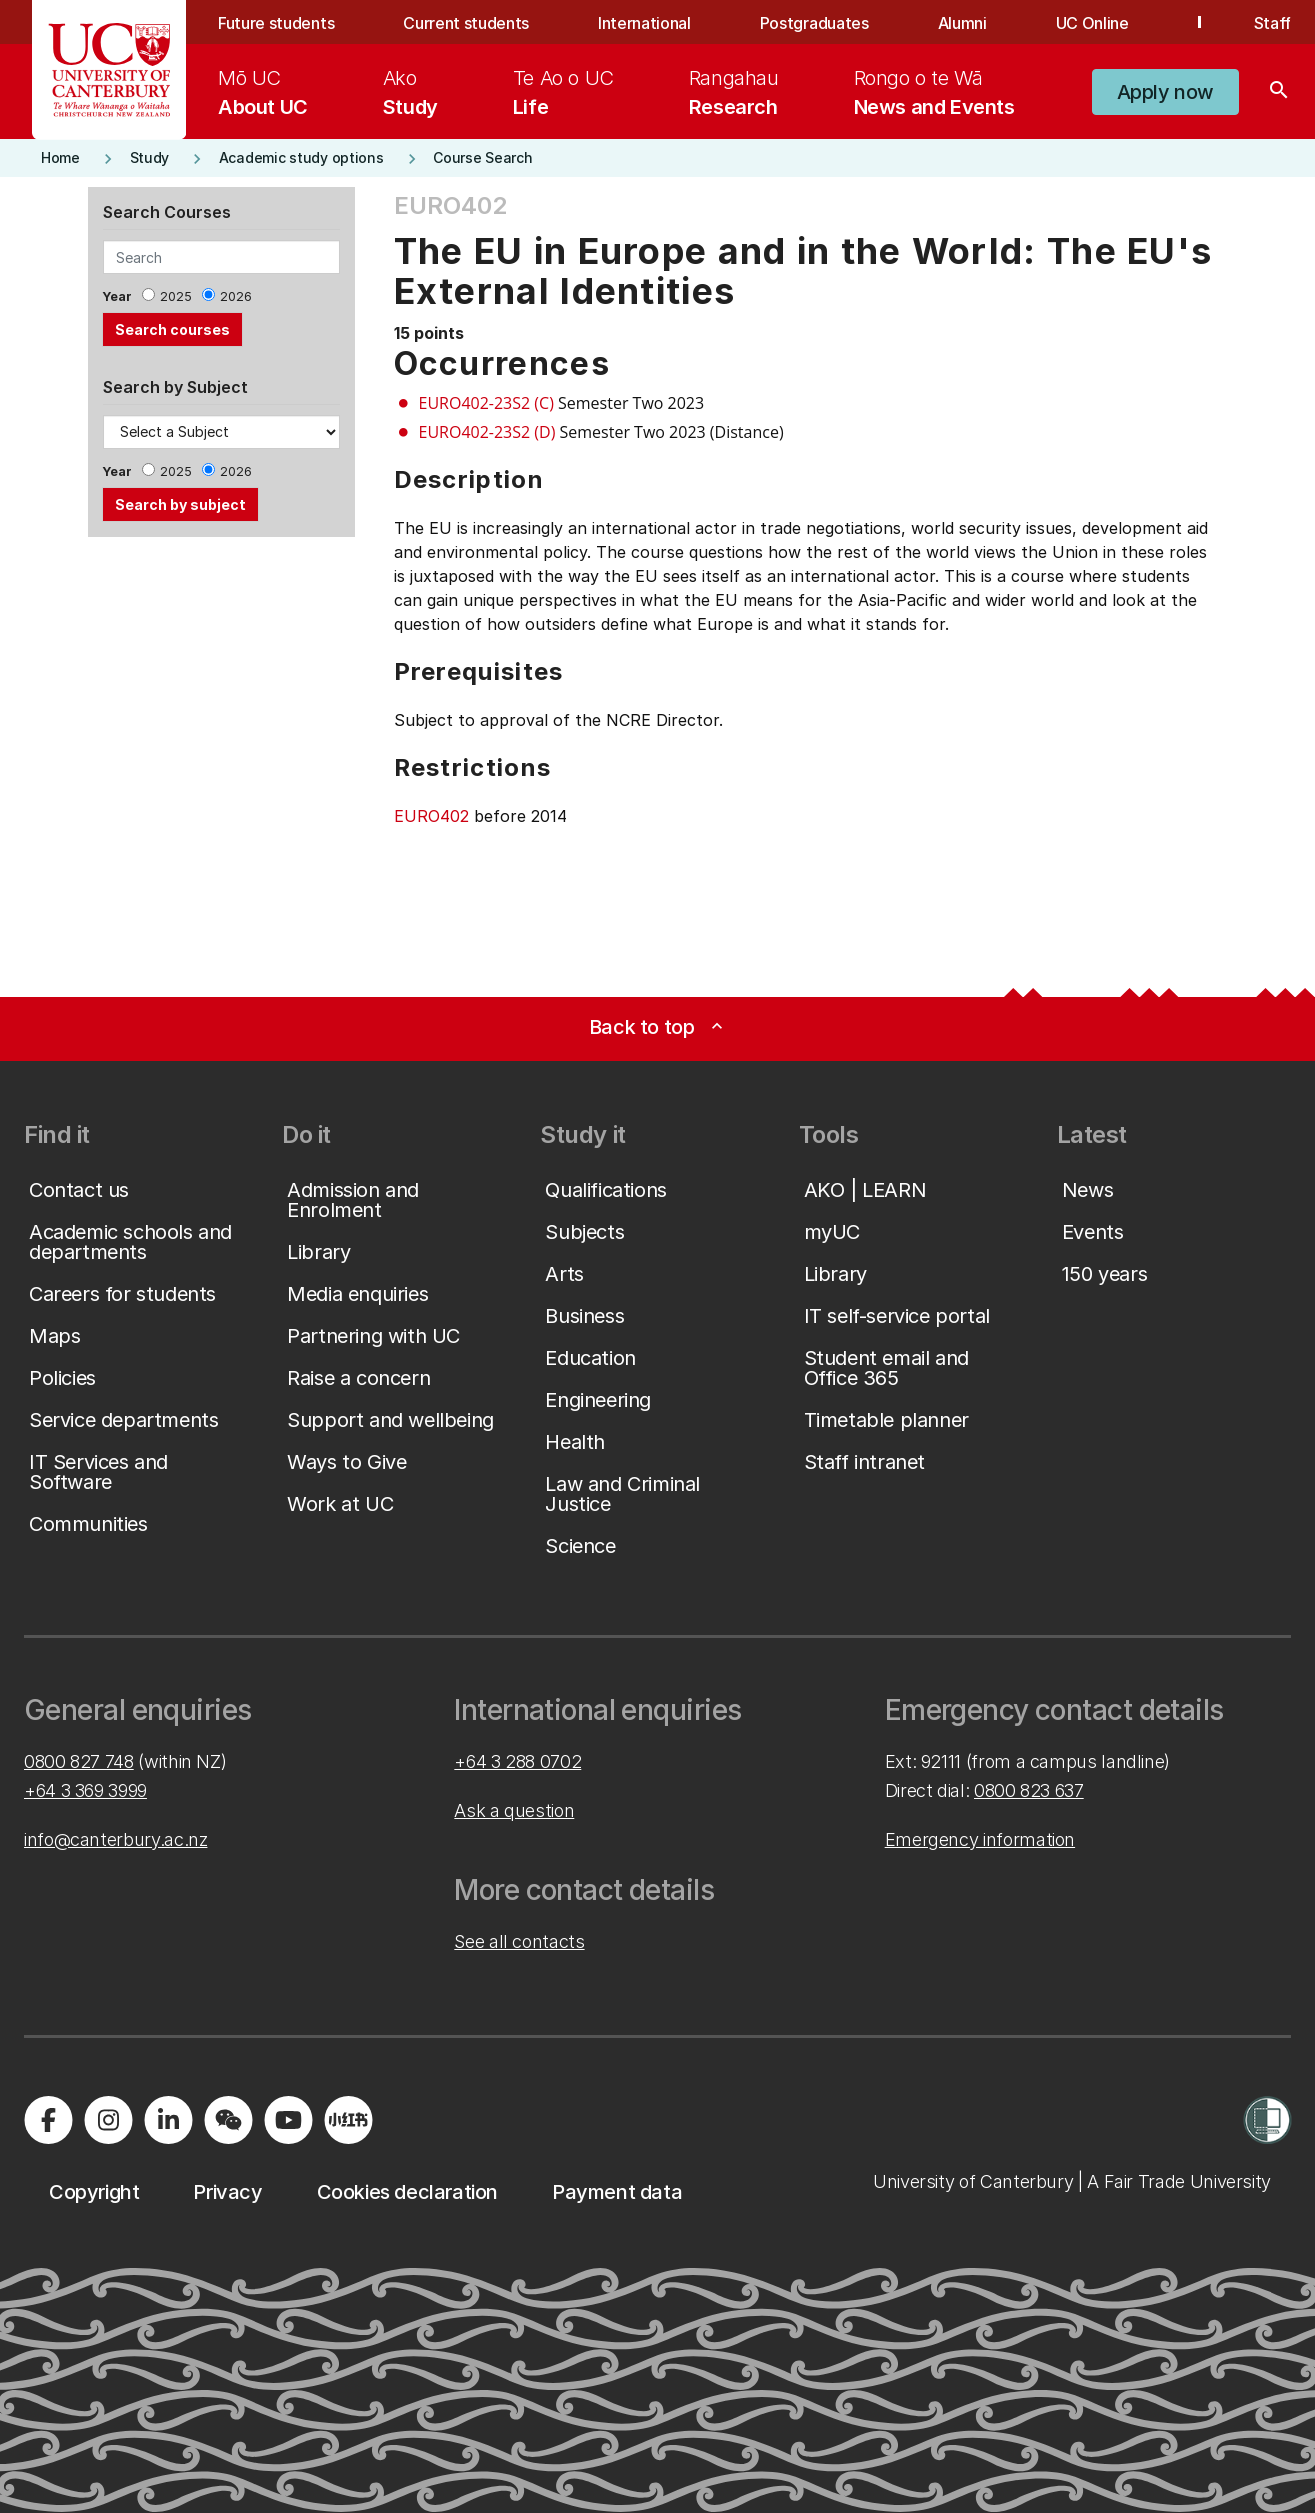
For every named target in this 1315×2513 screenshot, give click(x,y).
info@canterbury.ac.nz (115, 1839)
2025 (176, 296)
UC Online (1092, 23)
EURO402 (431, 816)
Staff (1272, 23)
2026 (236, 296)
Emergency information (980, 1839)
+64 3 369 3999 (85, 1790)
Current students (466, 23)
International (644, 23)
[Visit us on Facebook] (48, 2120)
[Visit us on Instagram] (108, 2120)
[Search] (1279, 92)
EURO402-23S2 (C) (486, 403)
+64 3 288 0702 (517, 1761)
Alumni (962, 23)
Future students (276, 23)
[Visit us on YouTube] (288, 2120)
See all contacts (519, 1941)
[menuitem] (263, 92)
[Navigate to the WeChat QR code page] (228, 2120)
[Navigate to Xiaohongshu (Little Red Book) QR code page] (348, 2120)
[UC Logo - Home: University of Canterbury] (109, 70)
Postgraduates (814, 23)
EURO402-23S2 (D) (487, 432)
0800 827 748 (79, 1761)
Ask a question (514, 1810)
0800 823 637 (1029, 1790)
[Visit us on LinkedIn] (168, 2120)
